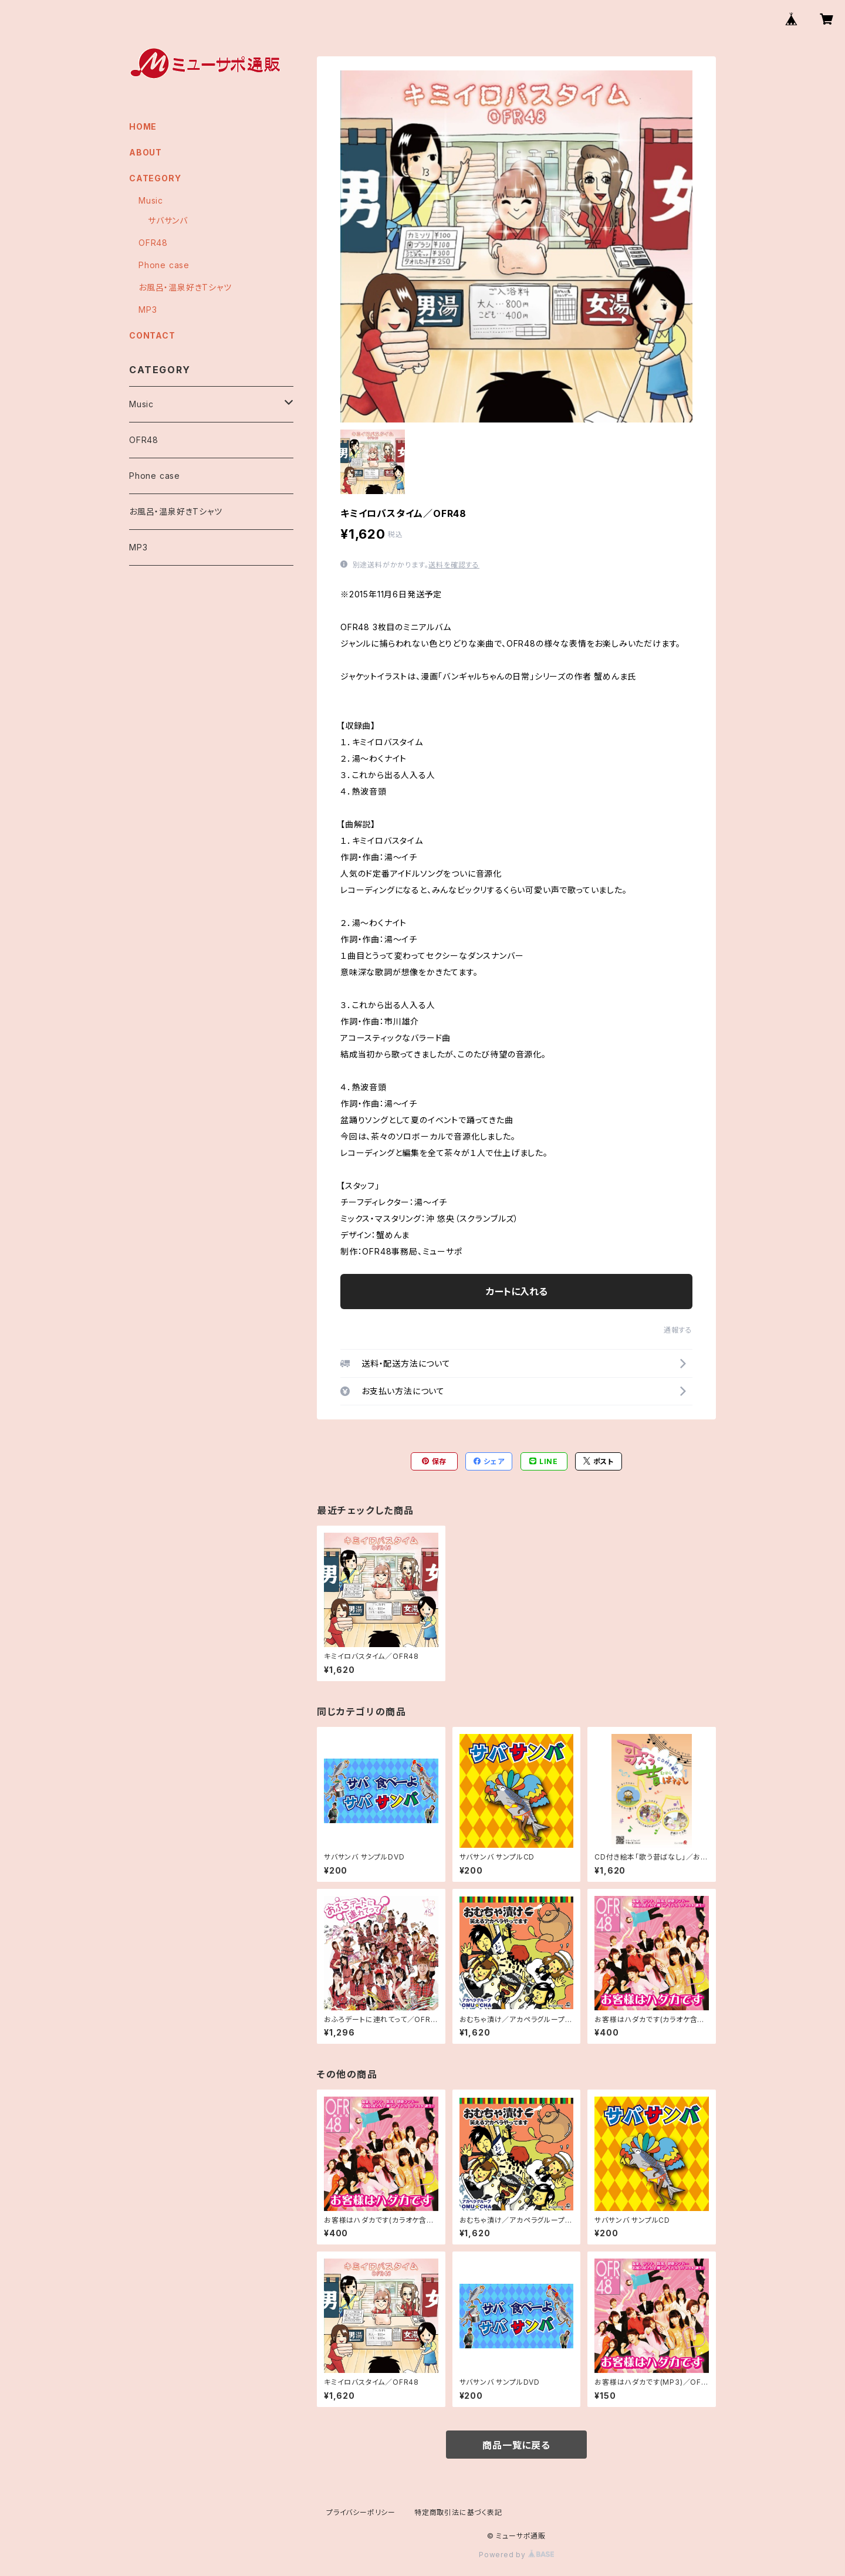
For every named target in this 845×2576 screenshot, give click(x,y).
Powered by (516, 2554)
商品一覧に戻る (516, 2445)
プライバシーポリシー (361, 2512)
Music (150, 200)
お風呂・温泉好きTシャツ (185, 287)
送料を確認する (453, 564)
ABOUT (145, 152)
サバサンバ (168, 220)
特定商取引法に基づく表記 (458, 2512)
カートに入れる (516, 1291)
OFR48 (153, 243)
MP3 (147, 310)
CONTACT (152, 335)
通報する (678, 1330)
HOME (143, 126)
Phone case (164, 265)
